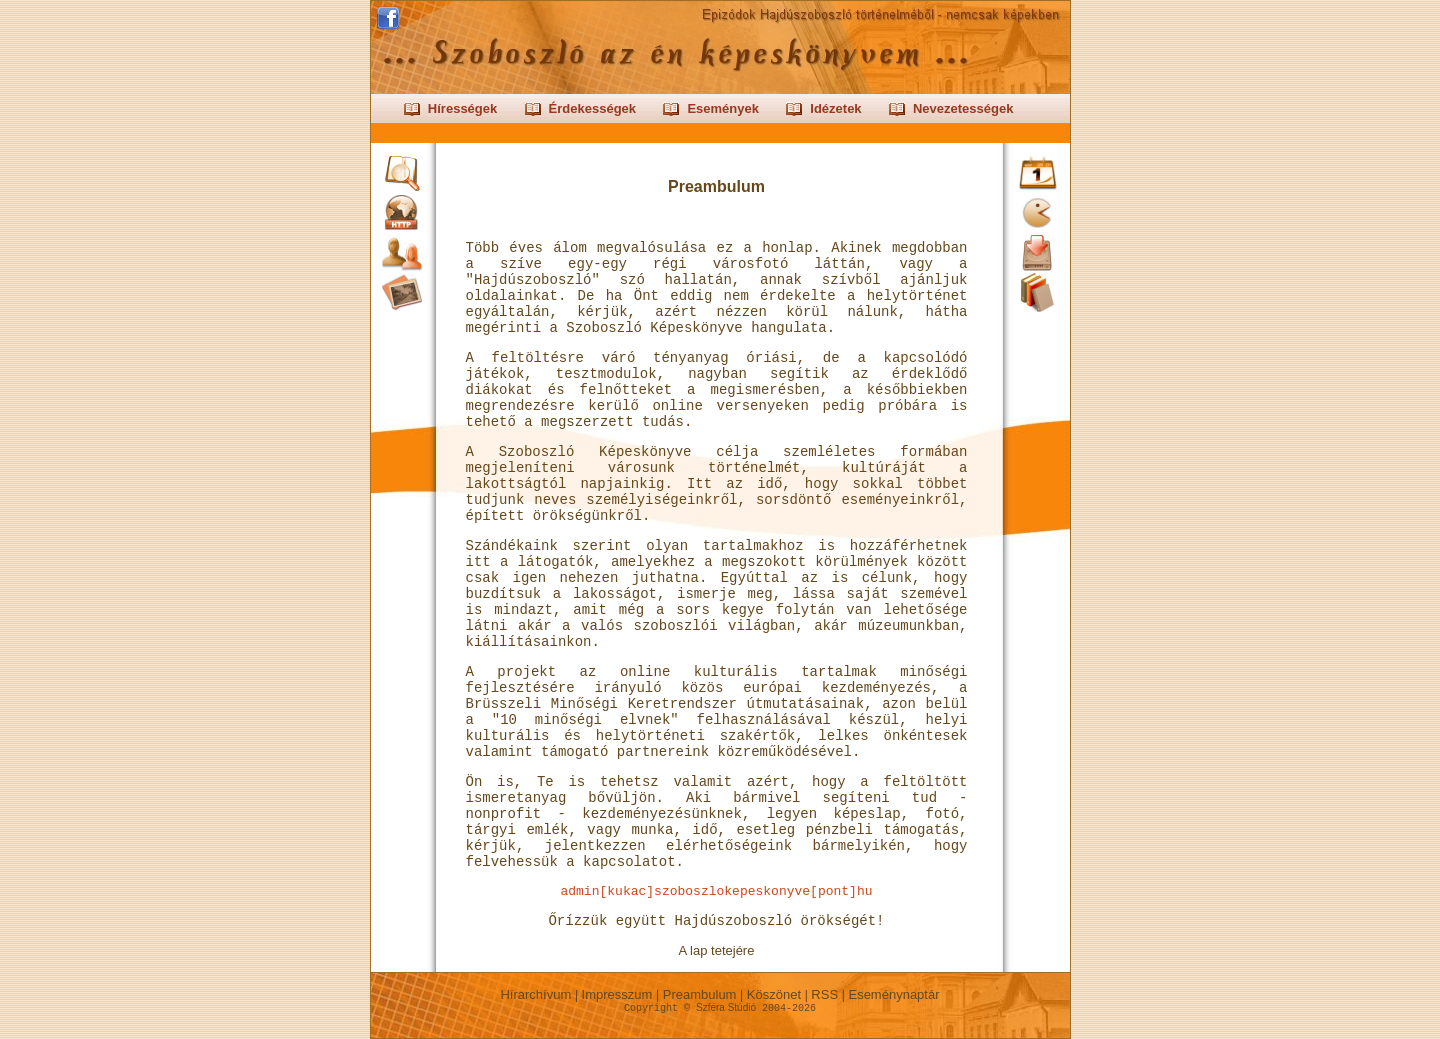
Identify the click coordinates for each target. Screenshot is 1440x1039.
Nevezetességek (963, 108)
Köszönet (773, 994)
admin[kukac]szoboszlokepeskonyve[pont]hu (716, 891)
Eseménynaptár (894, 994)
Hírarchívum (536, 994)
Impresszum (617, 994)
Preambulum (699, 994)
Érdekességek (592, 108)
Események (723, 108)
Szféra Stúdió (726, 1007)
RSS (825, 994)
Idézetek (835, 108)
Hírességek (462, 108)
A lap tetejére (717, 950)
